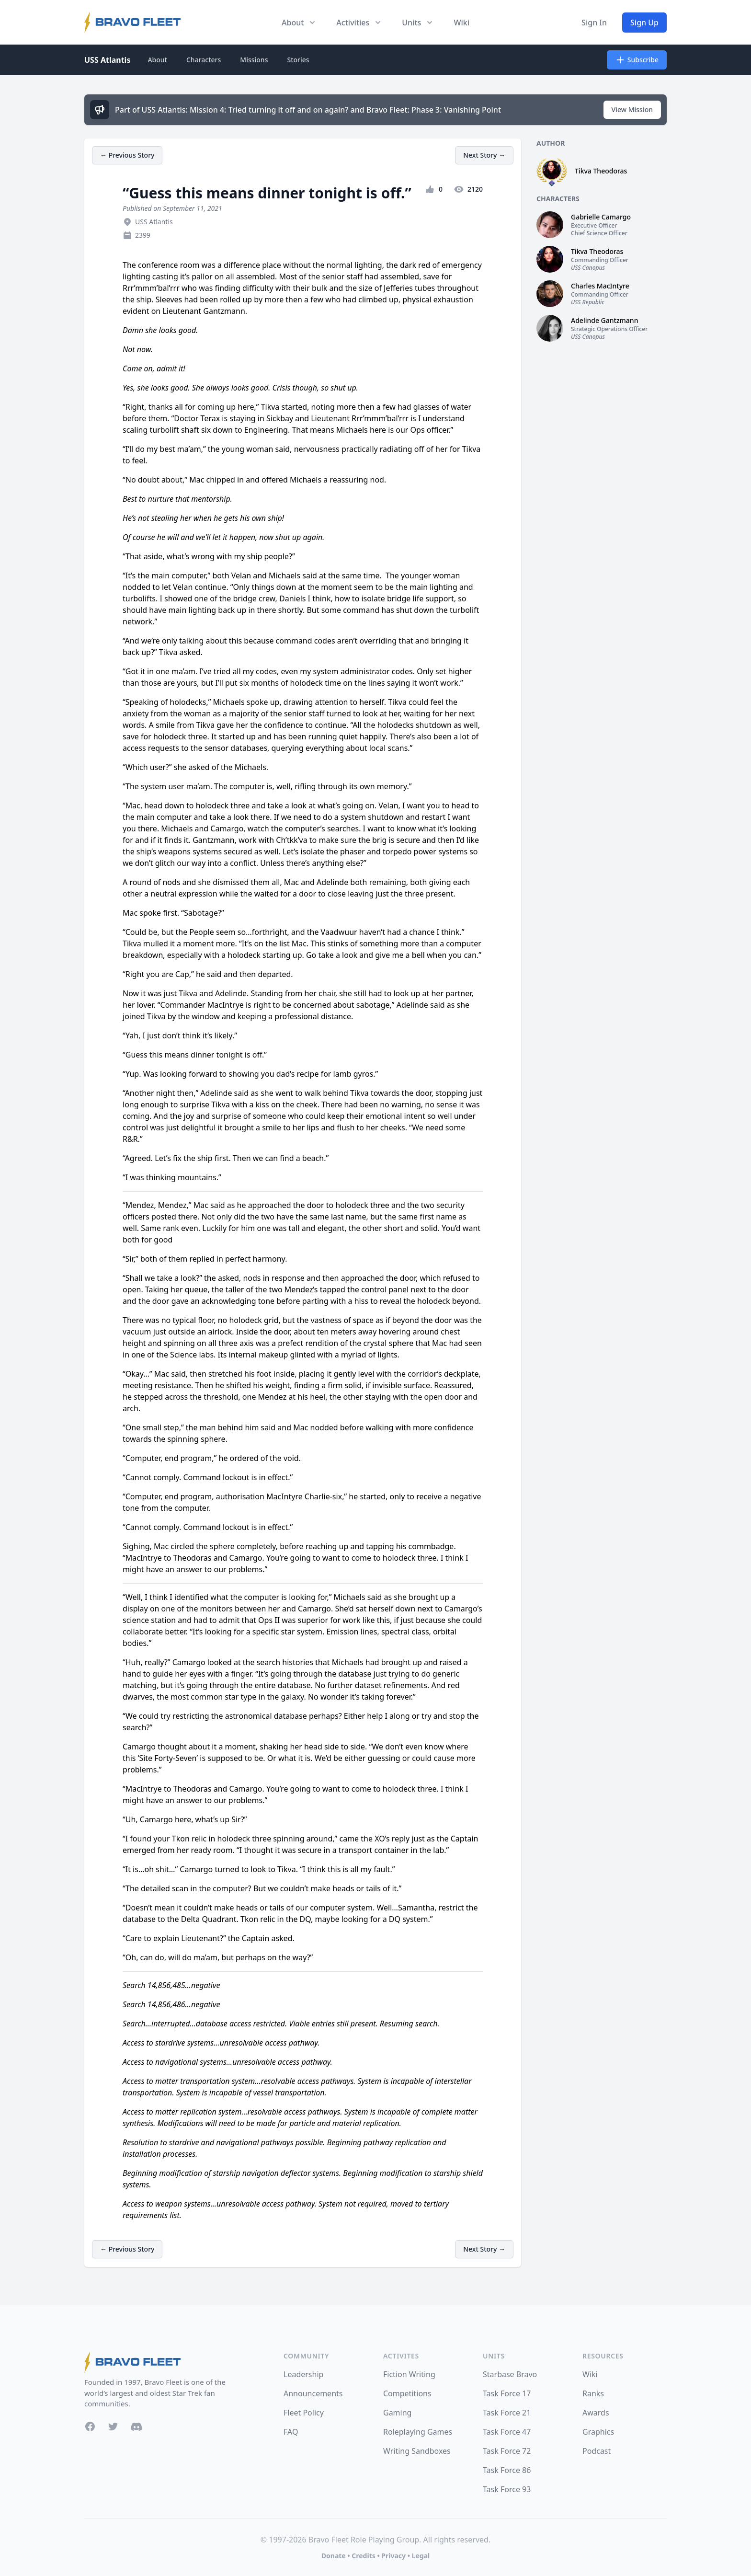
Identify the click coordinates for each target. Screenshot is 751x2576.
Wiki (461, 22)
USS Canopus (588, 268)
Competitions (407, 2393)
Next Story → (484, 155)
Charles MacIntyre (600, 285)
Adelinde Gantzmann (604, 320)
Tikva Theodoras (601, 170)
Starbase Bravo (510, 2374)
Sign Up (644, 22)
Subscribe (637, 60)
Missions (254, 59)
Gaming (397, 2412)
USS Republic (587, 302)
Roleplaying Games (417, 2431)
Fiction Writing (409, 2374)
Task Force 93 (507, 2489)
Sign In (594, 22)
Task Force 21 (507, 2412)
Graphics (598, 2431)
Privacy (393, 2555)
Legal (421, 2555)
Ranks (593, 2393)
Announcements (313, 2393)
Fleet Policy (304, 2412)
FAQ (291, 2431)
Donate (333, 2555)
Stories (298, 59)
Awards (595, 2412)
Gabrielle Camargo (601, 216)
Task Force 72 (507, 2451)
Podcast (596, 2451)
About (157, 59)
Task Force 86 (507, 2470)
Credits (363, 2555)
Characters (203, 59)
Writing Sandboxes (417, 2451)
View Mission (632, 109)
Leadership (303, 2374)
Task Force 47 (507, 2431)
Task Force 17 (507, 2393)
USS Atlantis (107, 60)
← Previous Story (127, 155)
